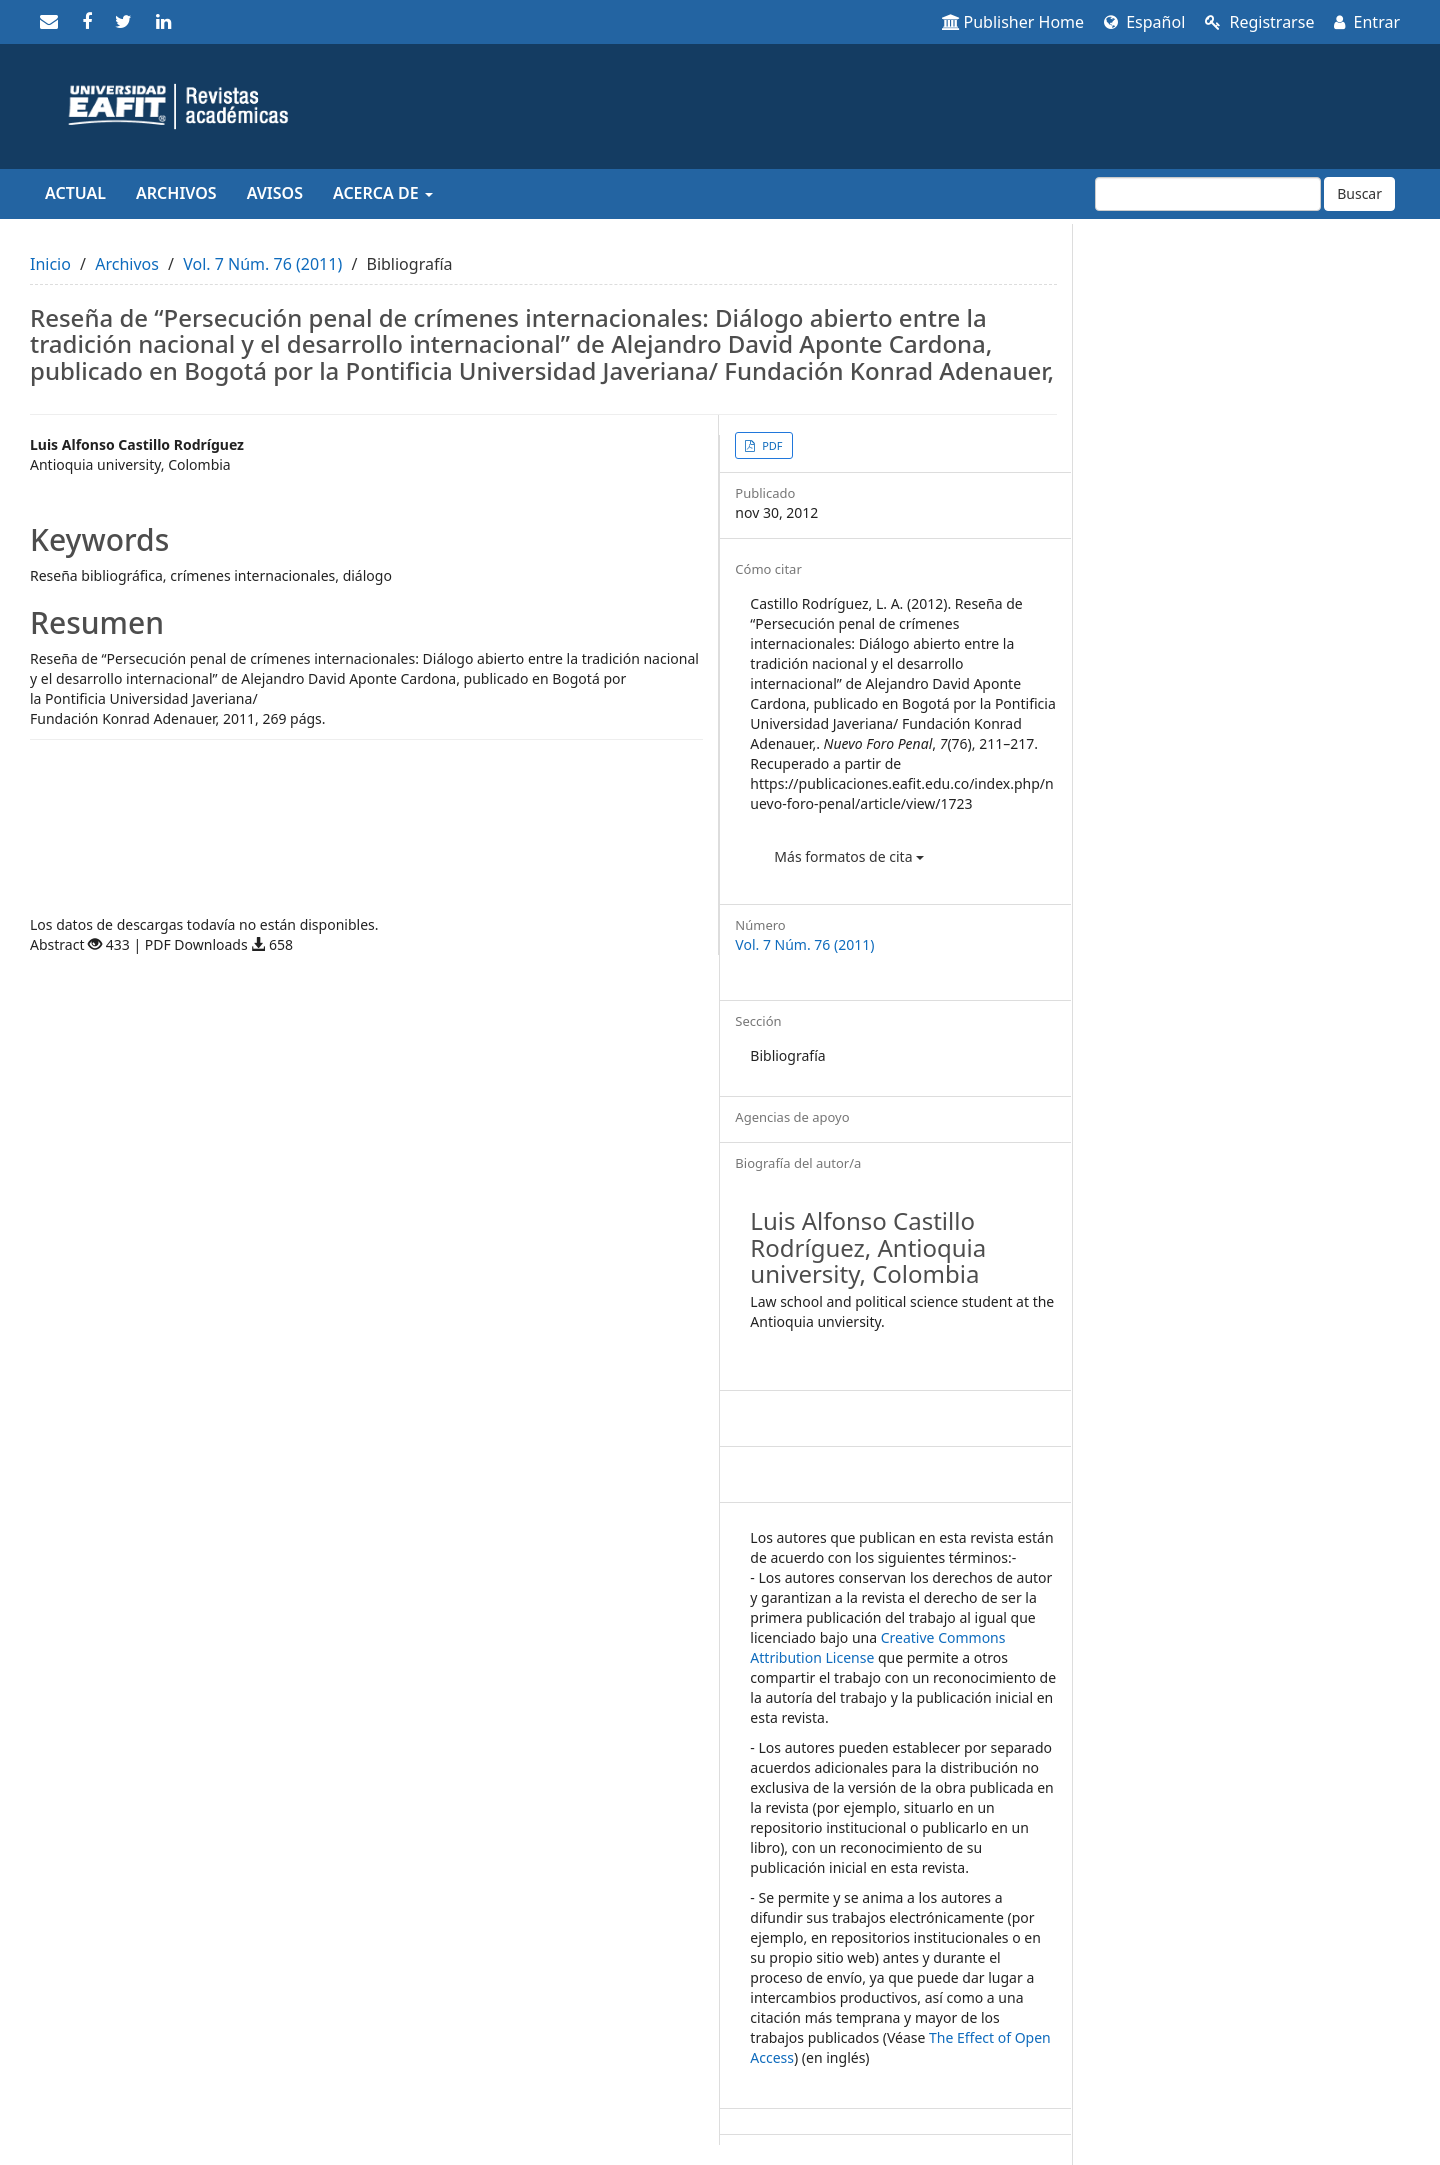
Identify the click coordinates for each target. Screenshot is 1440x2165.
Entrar (1367, 22)
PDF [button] (770, 445)
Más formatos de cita (849, 856)
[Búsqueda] (1208, 194)
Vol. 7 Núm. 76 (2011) (262, 264)
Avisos (275, 193)
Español (1144, 22)
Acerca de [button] (383, 193)
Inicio (50, 264)
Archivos (176, 193)
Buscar (1359, 193)
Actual (75, 193)
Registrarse (1259, 22)
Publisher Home (1013, 22)
